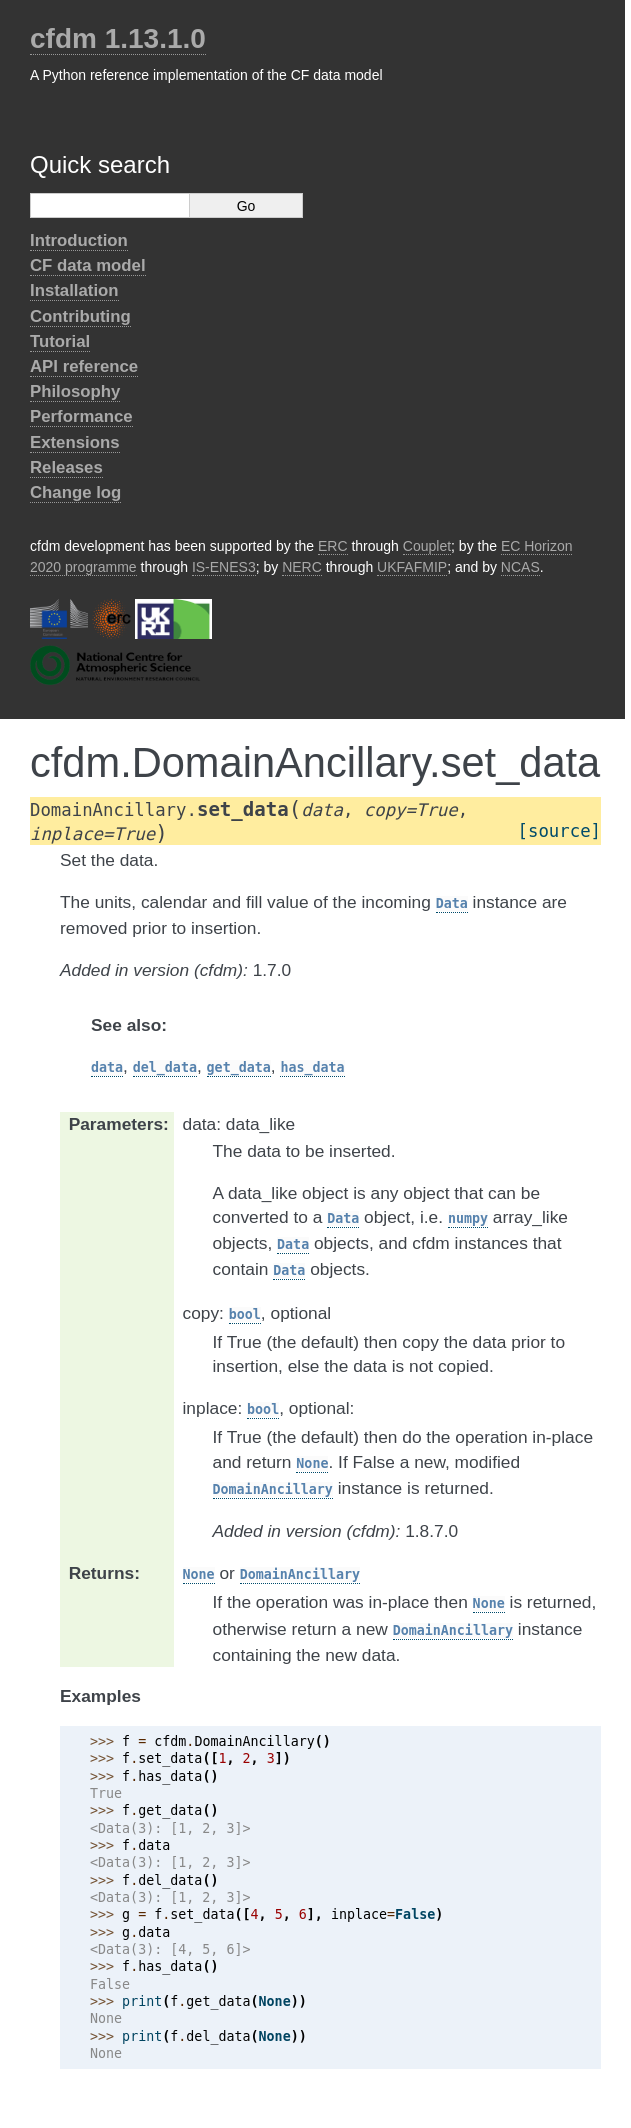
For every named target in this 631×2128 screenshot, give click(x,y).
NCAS (520, 567)
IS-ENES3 (224, 567)
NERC (302, 567)
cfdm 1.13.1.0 (118, 38)
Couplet (427, 546)
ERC (333, 546)
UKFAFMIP (412, 567)
